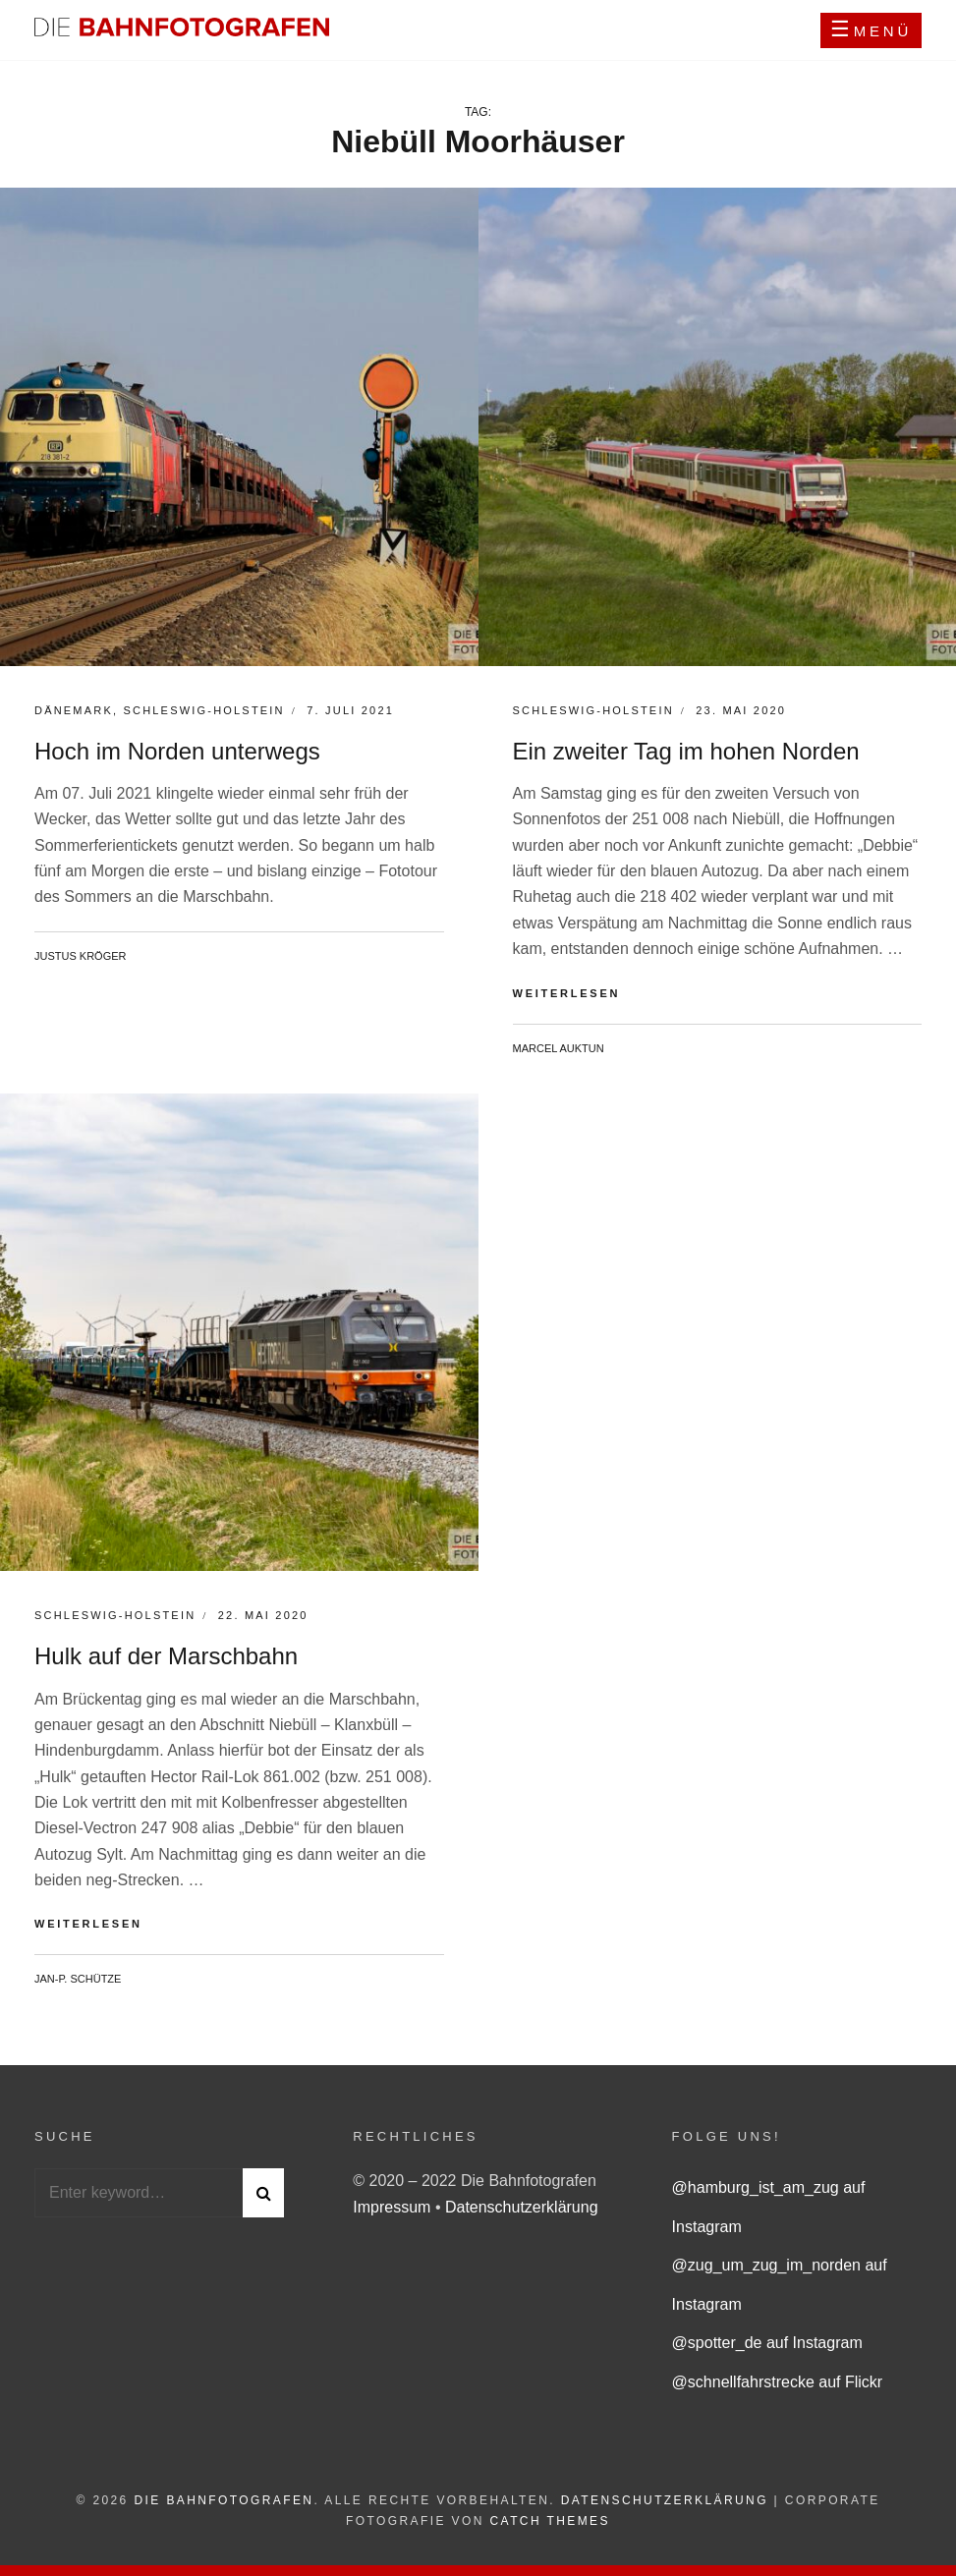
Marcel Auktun (558, 1048)
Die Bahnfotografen (223, 2500)
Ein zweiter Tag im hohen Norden (686, 751)
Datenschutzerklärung (521, 2207)
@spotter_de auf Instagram (767, 2342)
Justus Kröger (80, 956)
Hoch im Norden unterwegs (177, 751)
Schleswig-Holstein (203, 710)
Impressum (394, 2207)
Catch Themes (550, 2521)
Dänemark (73, 710)
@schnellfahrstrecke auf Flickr (777, 2382)
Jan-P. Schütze (77, 1979)
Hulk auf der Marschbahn (166, 1656)
